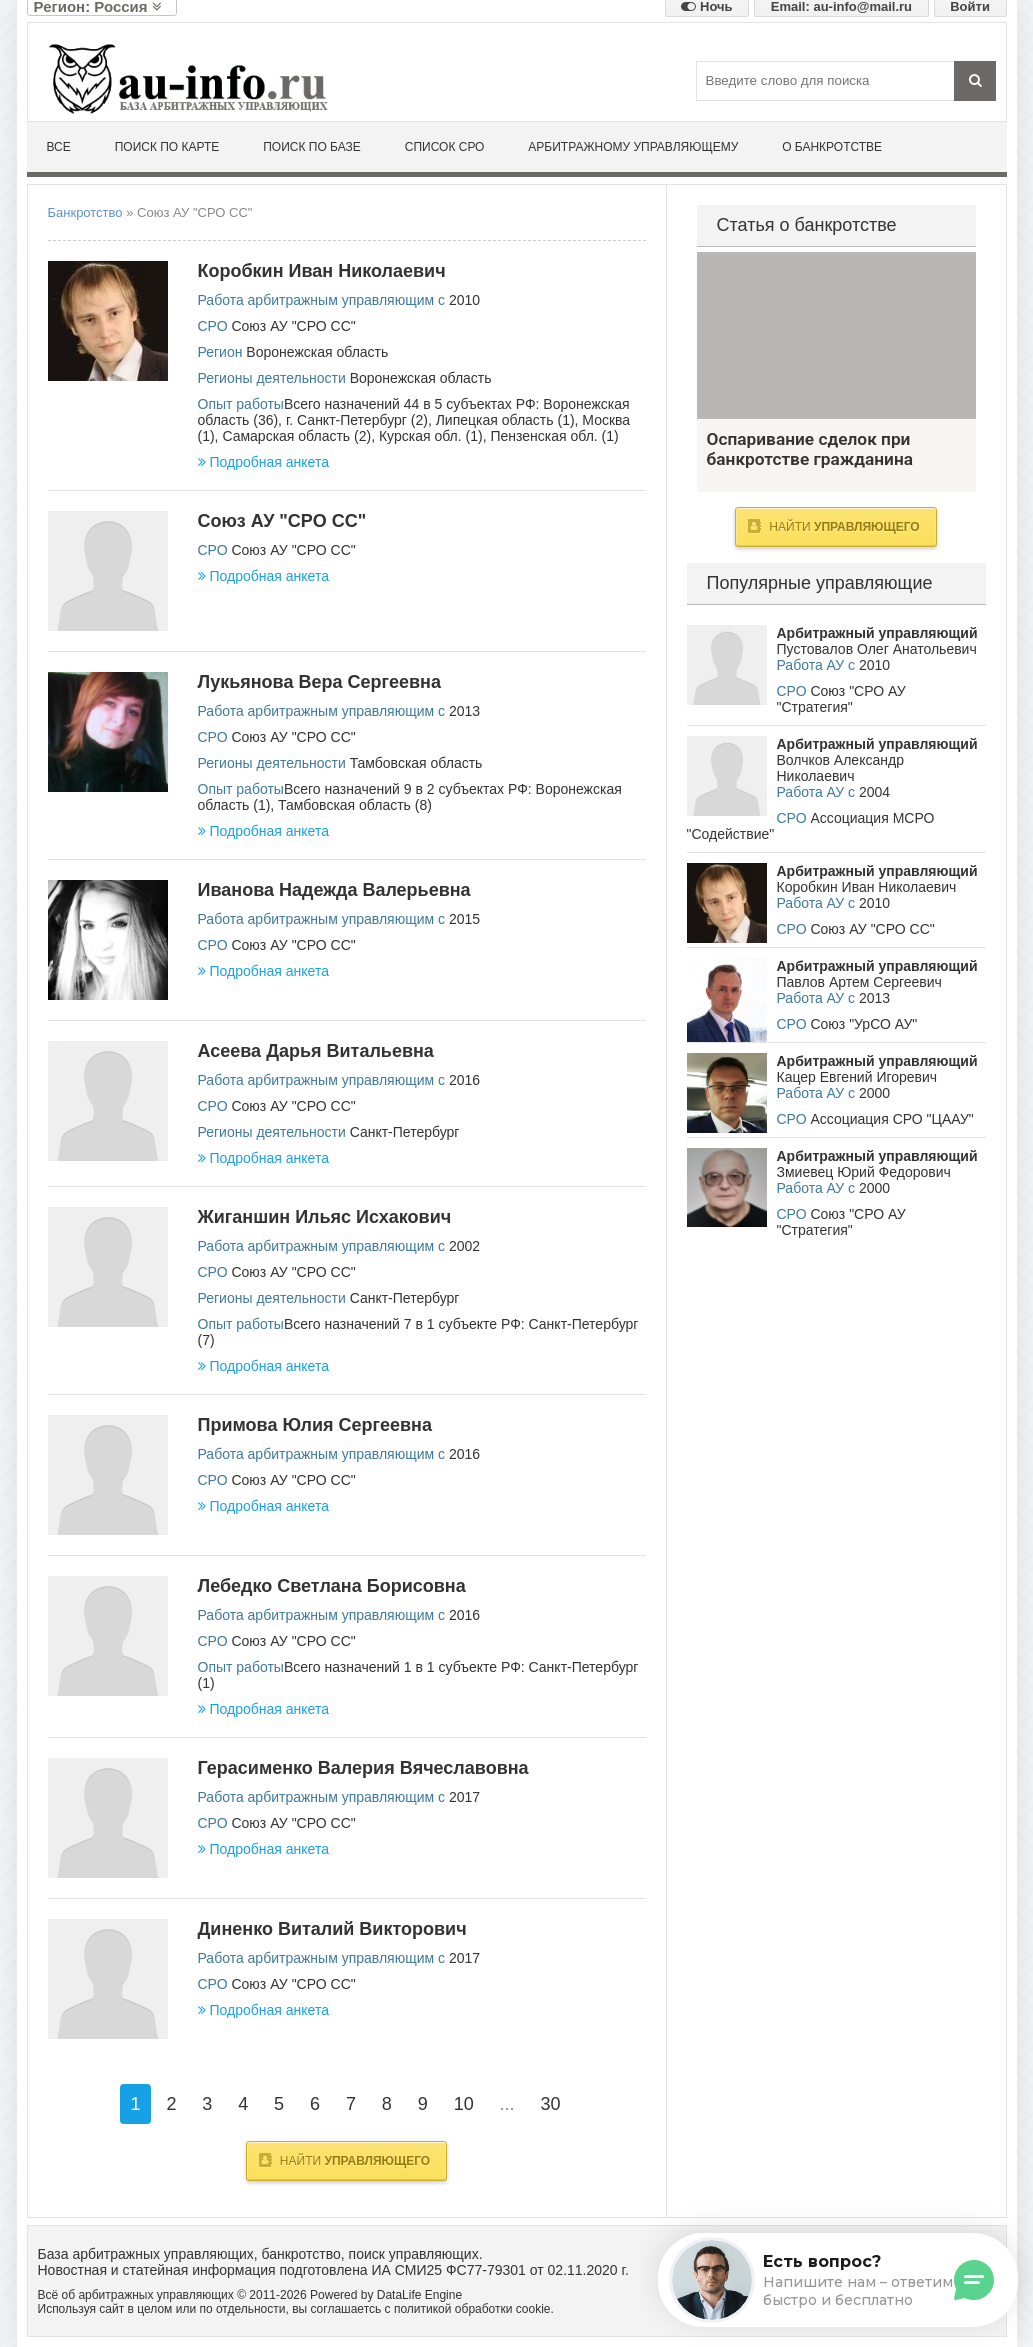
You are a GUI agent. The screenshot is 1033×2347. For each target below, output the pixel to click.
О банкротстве (832, 147)
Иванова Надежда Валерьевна (334, 890)
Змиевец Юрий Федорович (864, 1172)
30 (550, 2104)
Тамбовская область (416, 763)
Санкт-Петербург (405, 1132)
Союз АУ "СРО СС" (293, 326)
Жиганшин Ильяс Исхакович (325, 1217)
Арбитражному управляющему (633, 147)
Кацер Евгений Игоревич (857, 1077)
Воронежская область (317, 352)
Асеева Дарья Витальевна (316, 1051)
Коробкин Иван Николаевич (322, 271)
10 (464, 2104)
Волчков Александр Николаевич (840, 768)
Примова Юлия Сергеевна (315, 1425)
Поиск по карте (167, 147)
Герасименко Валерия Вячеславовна (363, 1768)
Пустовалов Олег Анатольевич (877, 649)
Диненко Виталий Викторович (332, 1929)
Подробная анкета (263, 462)
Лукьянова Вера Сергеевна (319, 682)
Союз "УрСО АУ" (863, 1024)
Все (59, 147)
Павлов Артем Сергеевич (859, 982)
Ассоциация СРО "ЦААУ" (891, 1119)
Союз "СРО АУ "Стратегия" (841, 699)
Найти (344, 2160)
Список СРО (445, 147)
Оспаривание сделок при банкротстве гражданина (836, 335)
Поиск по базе (312, 147)
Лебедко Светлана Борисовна (332, 1586)
